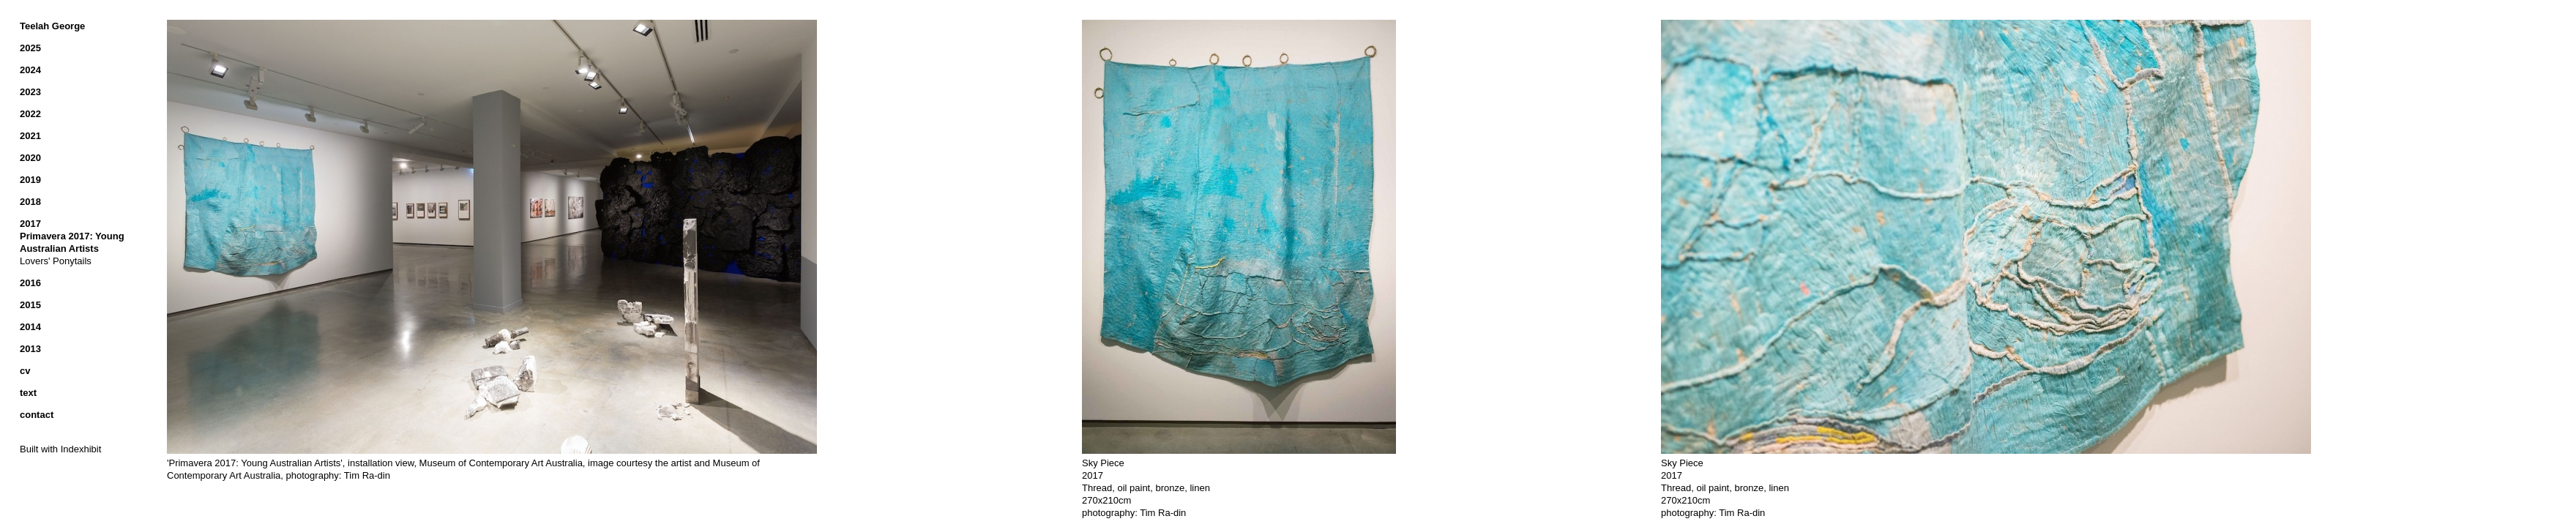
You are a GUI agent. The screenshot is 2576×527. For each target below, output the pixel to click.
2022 (30, 113)
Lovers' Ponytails (56, 260)
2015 (30, 304)
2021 (30, 135)
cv (25, 370)
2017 (30, 223)
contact (36, 414)
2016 (30, 282)
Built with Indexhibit (60, 449)
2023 (30, 91)
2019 (30, 179)
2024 (30, 69)
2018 (30, 201)
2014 (30, 326)
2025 (30, 47)
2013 (30, 348)
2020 (30, 157)
